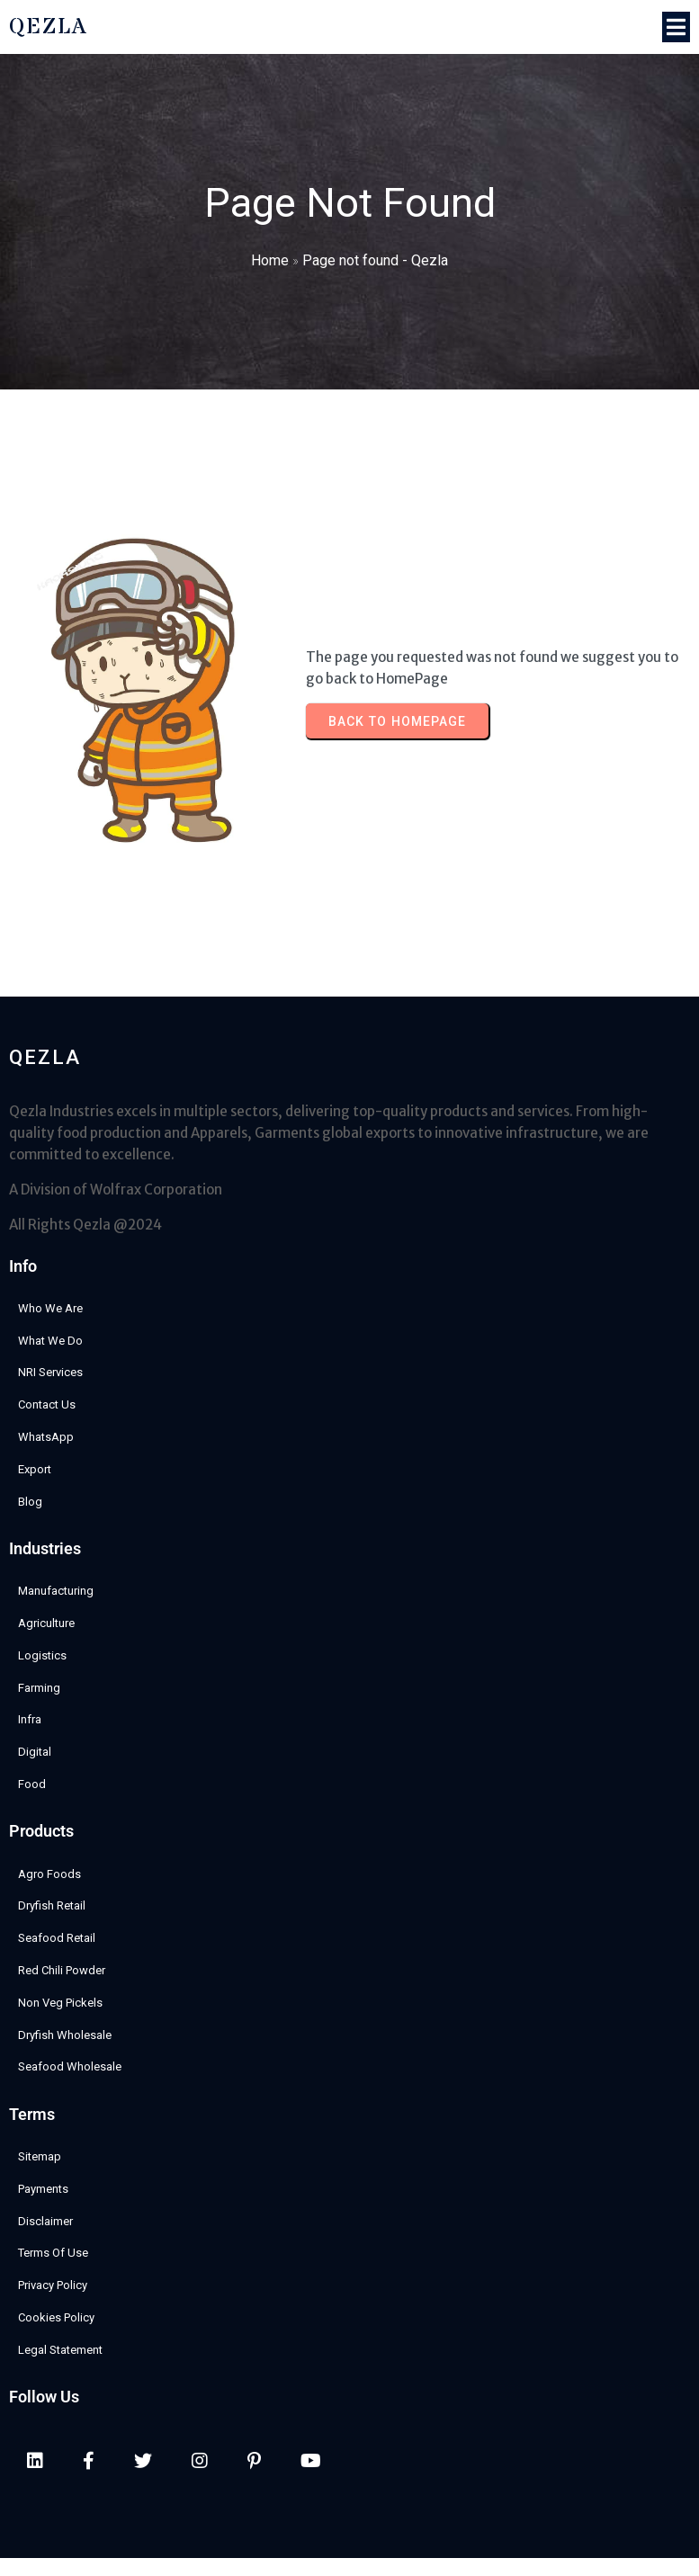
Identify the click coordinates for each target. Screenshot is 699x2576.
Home (270, 260)
